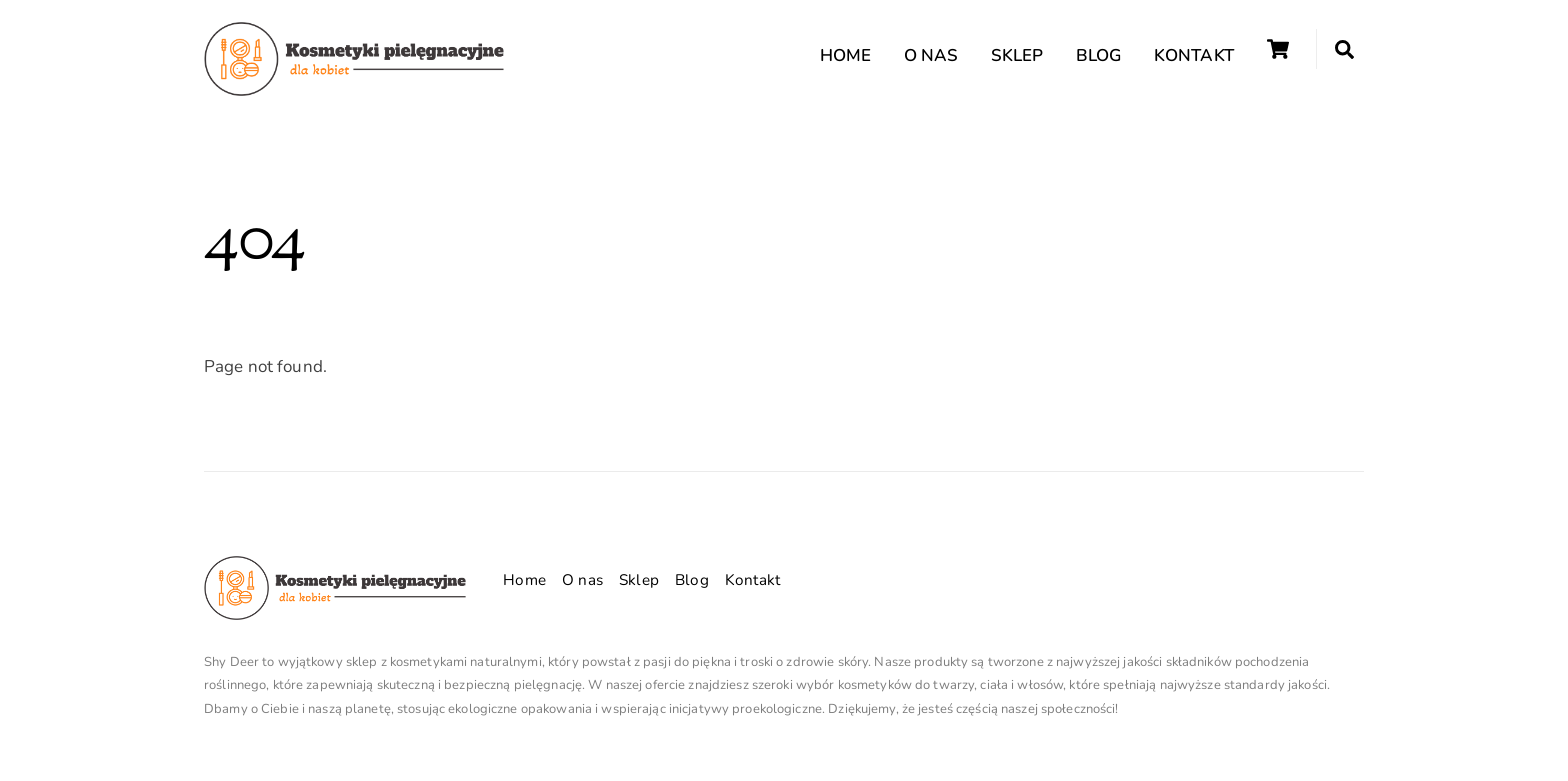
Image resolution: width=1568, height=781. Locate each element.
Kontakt (1194, 55)
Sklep (1017, 55)
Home (846, 55)
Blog (1099, 55)
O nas (931, 55)
